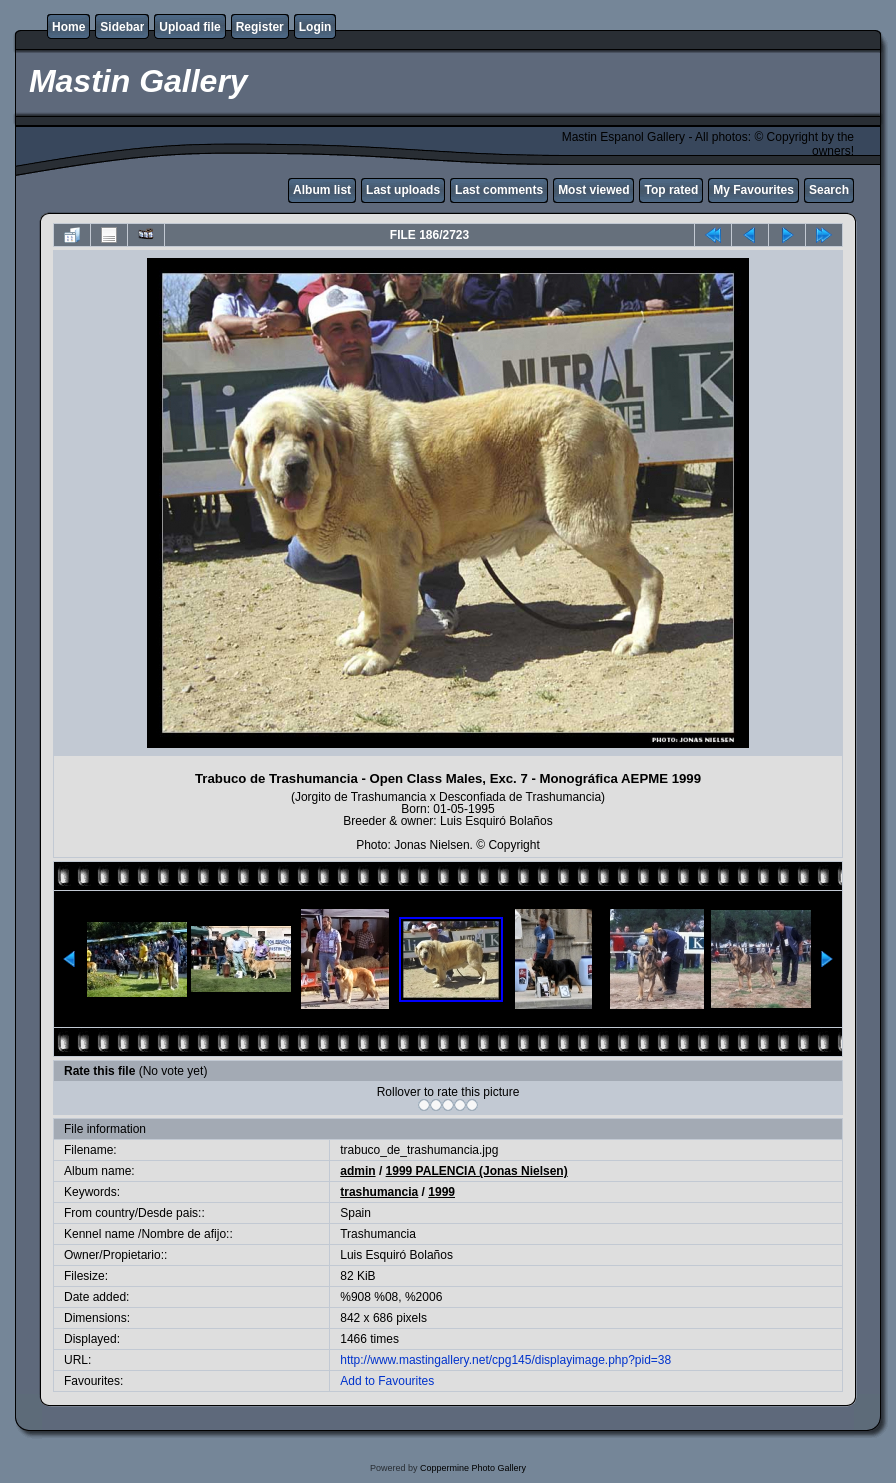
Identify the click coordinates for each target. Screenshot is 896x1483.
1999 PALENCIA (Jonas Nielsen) (477, 1171)
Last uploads (403, 190)
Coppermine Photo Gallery (473, 1468)
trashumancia (379, 1192)
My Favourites (753, 190)
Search (829, 190)
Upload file (189, 27)
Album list (322, 190)
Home (68, 27)
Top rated (671, 190)
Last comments (499, 190)
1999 (441, 1192)
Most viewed (593, 190)
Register (260, 27)
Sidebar (122, 27)
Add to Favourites (387, 1381)
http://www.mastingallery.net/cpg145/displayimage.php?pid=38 (505, 1360)
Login (315, 27)
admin (357, 1171)
